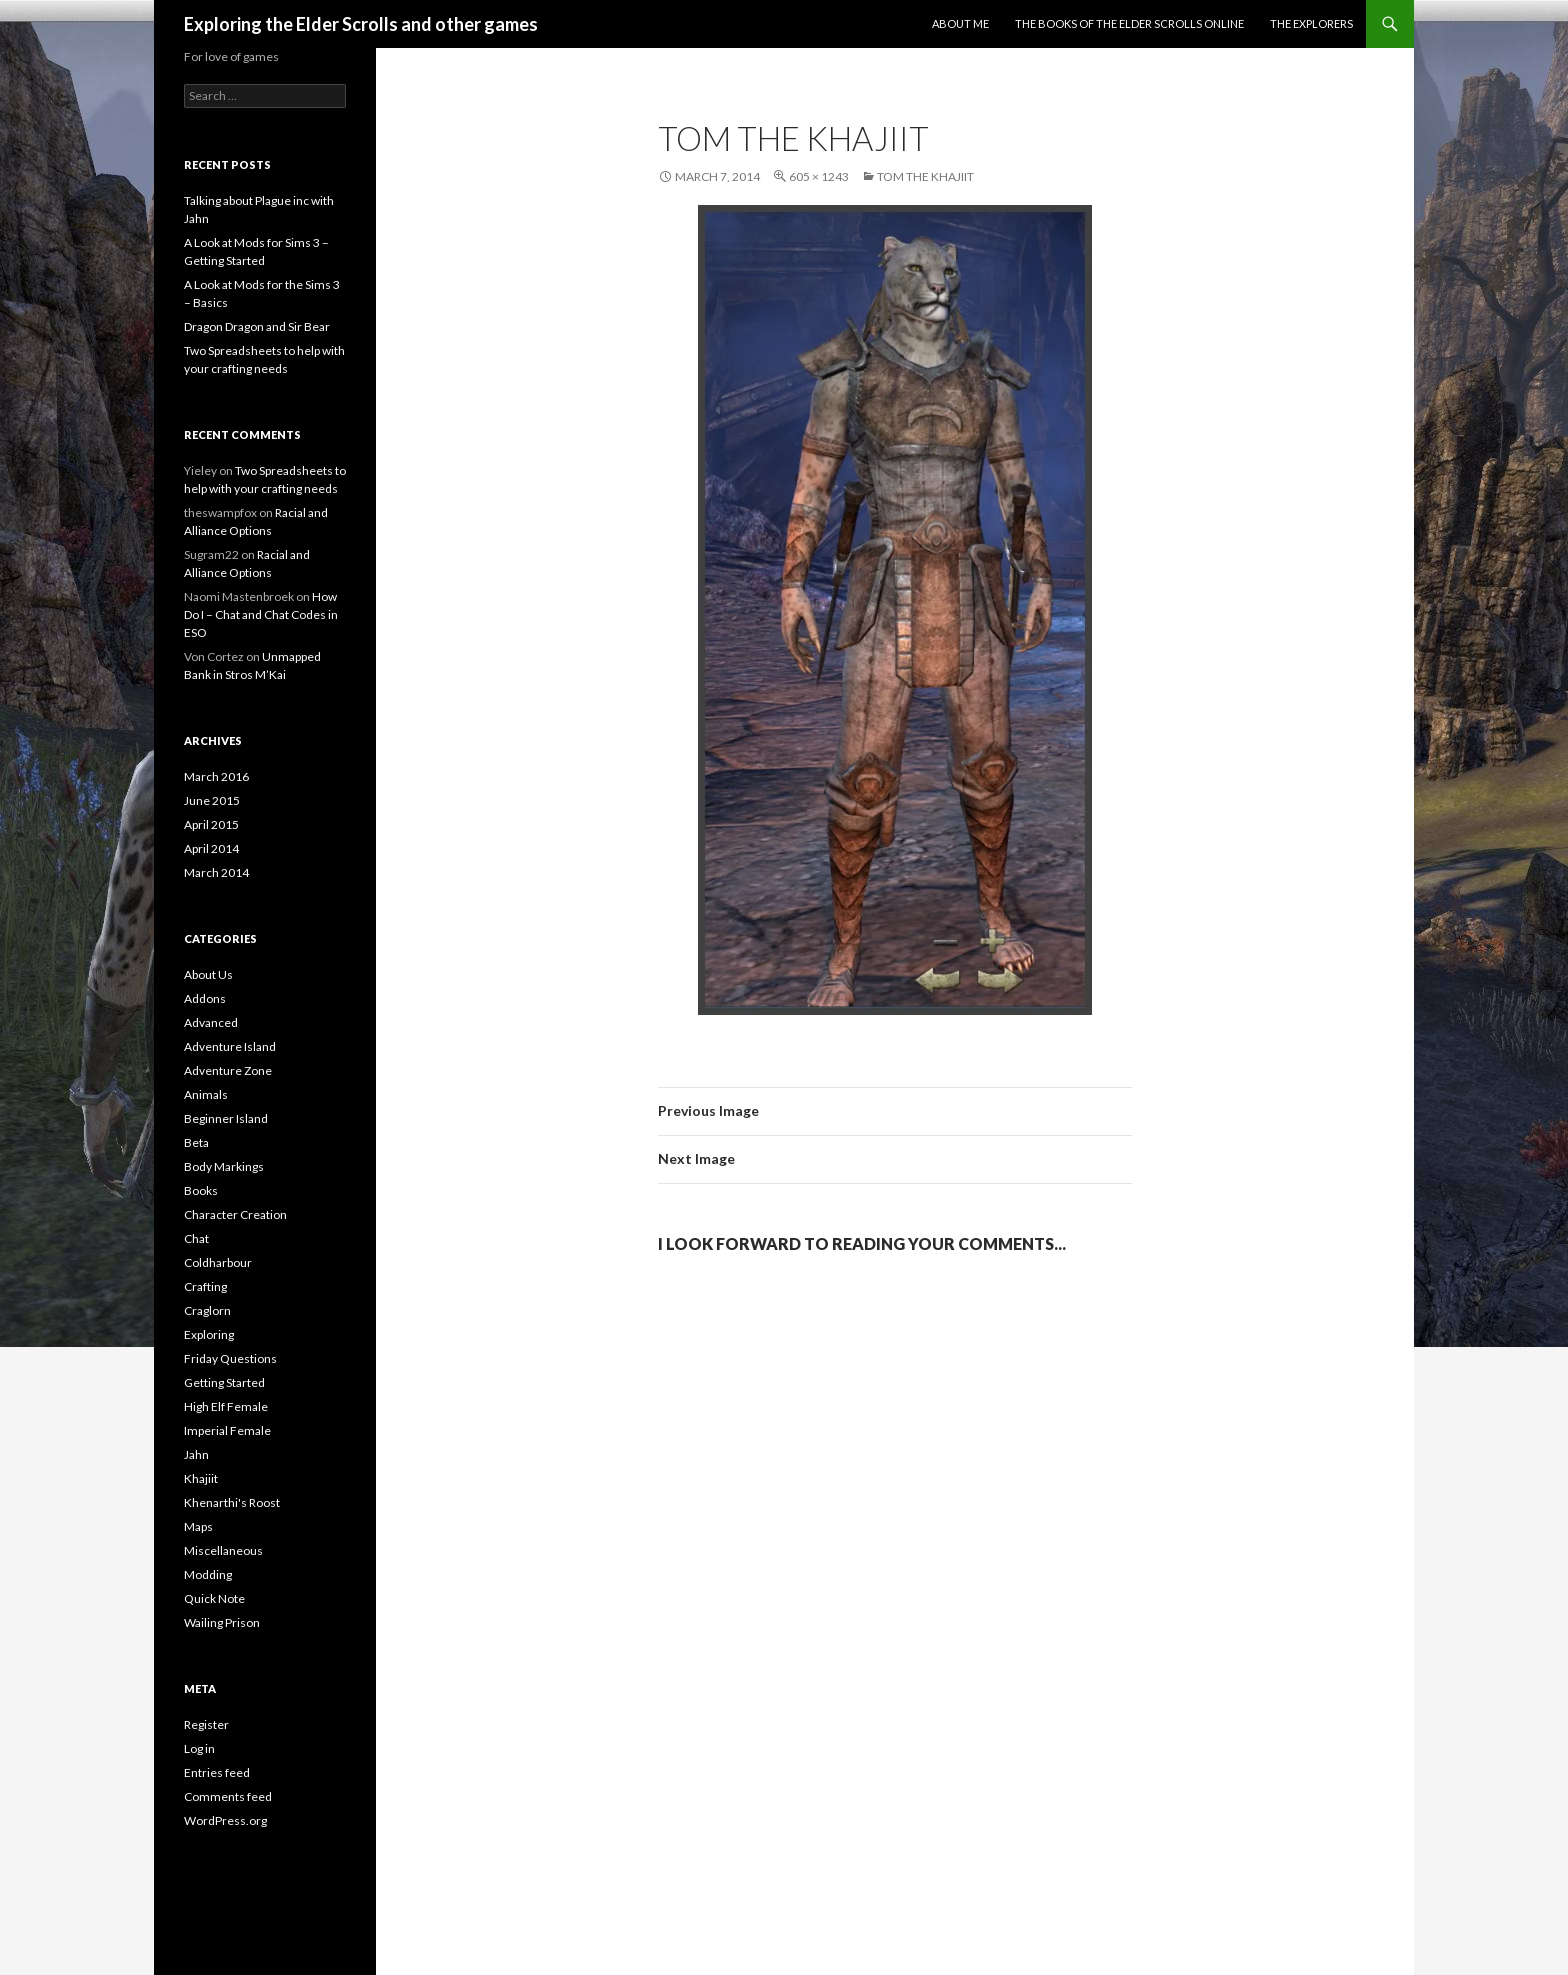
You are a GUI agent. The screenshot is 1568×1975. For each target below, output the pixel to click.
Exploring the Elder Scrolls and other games (361, 24)
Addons (205, 998)
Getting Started (224, 1382)
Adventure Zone (228, 1070)
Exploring (209, 1334)
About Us (208, 974)
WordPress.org (225, 1820)
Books (201, 1190)
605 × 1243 (819, 176)
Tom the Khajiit (925, 176)
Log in (199, 1748)
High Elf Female (226, 1406)
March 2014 (216, 872)
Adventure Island (230, 1046)
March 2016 (216, 776)
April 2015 (211, 824)
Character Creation (235, 1214)
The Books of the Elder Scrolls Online (1129, 23)
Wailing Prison (222, 1622)
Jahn (196, 1454)
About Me (960, 23)
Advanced (211, 1022)
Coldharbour (218, 1262)
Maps (198, 1526)
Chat (196, 1238)
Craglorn (207, 1310)
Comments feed (228, 1796)
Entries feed (217, 1772)
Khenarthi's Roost (232, 1502)
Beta (196, 1142)
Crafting (205, 1286)
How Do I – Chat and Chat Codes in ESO (261, 614)
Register (206, 1724)
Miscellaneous (223, 1550)
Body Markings (224, 1166)
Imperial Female (227, 1430)
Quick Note (214, 1598)
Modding (208, 1574)
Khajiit (201, 1478)
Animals (206, 1094)
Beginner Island (226, 1118)
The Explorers (1311, 23)
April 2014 (211, 848)
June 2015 (212, 800)
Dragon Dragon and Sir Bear (257, 326)
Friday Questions (230, 1358)
